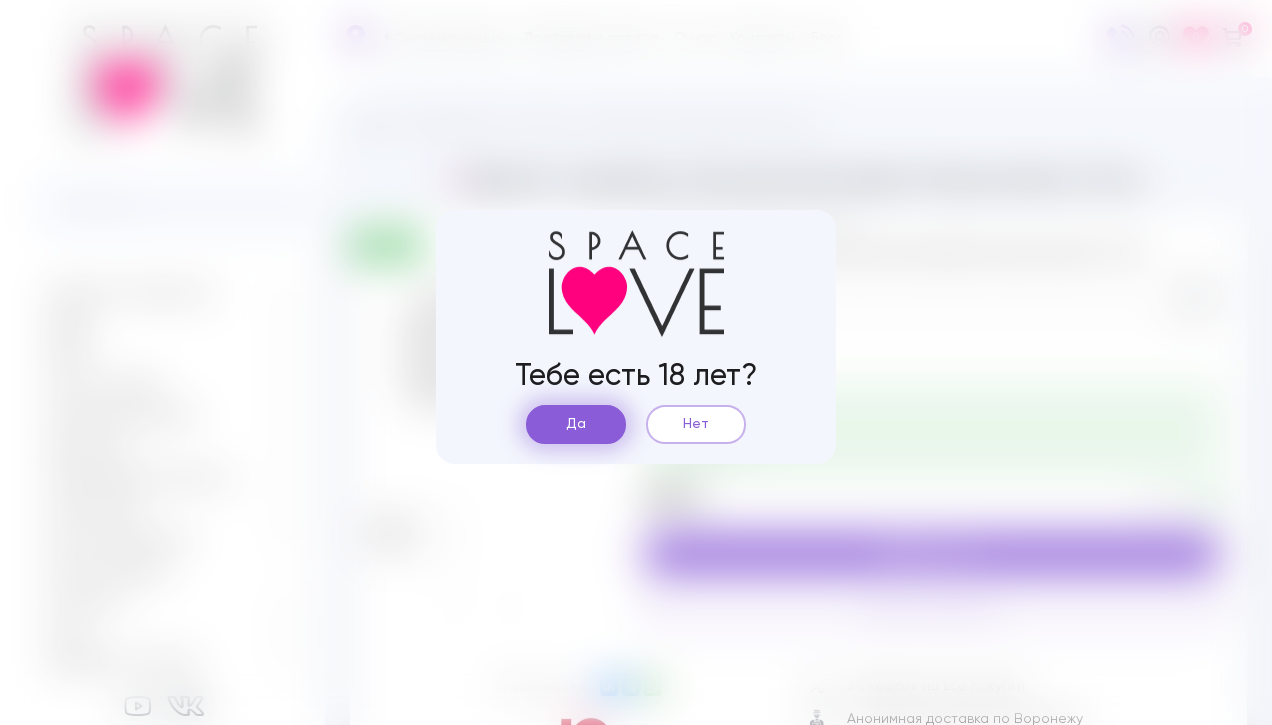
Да (576, 424)
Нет (696, 424)
